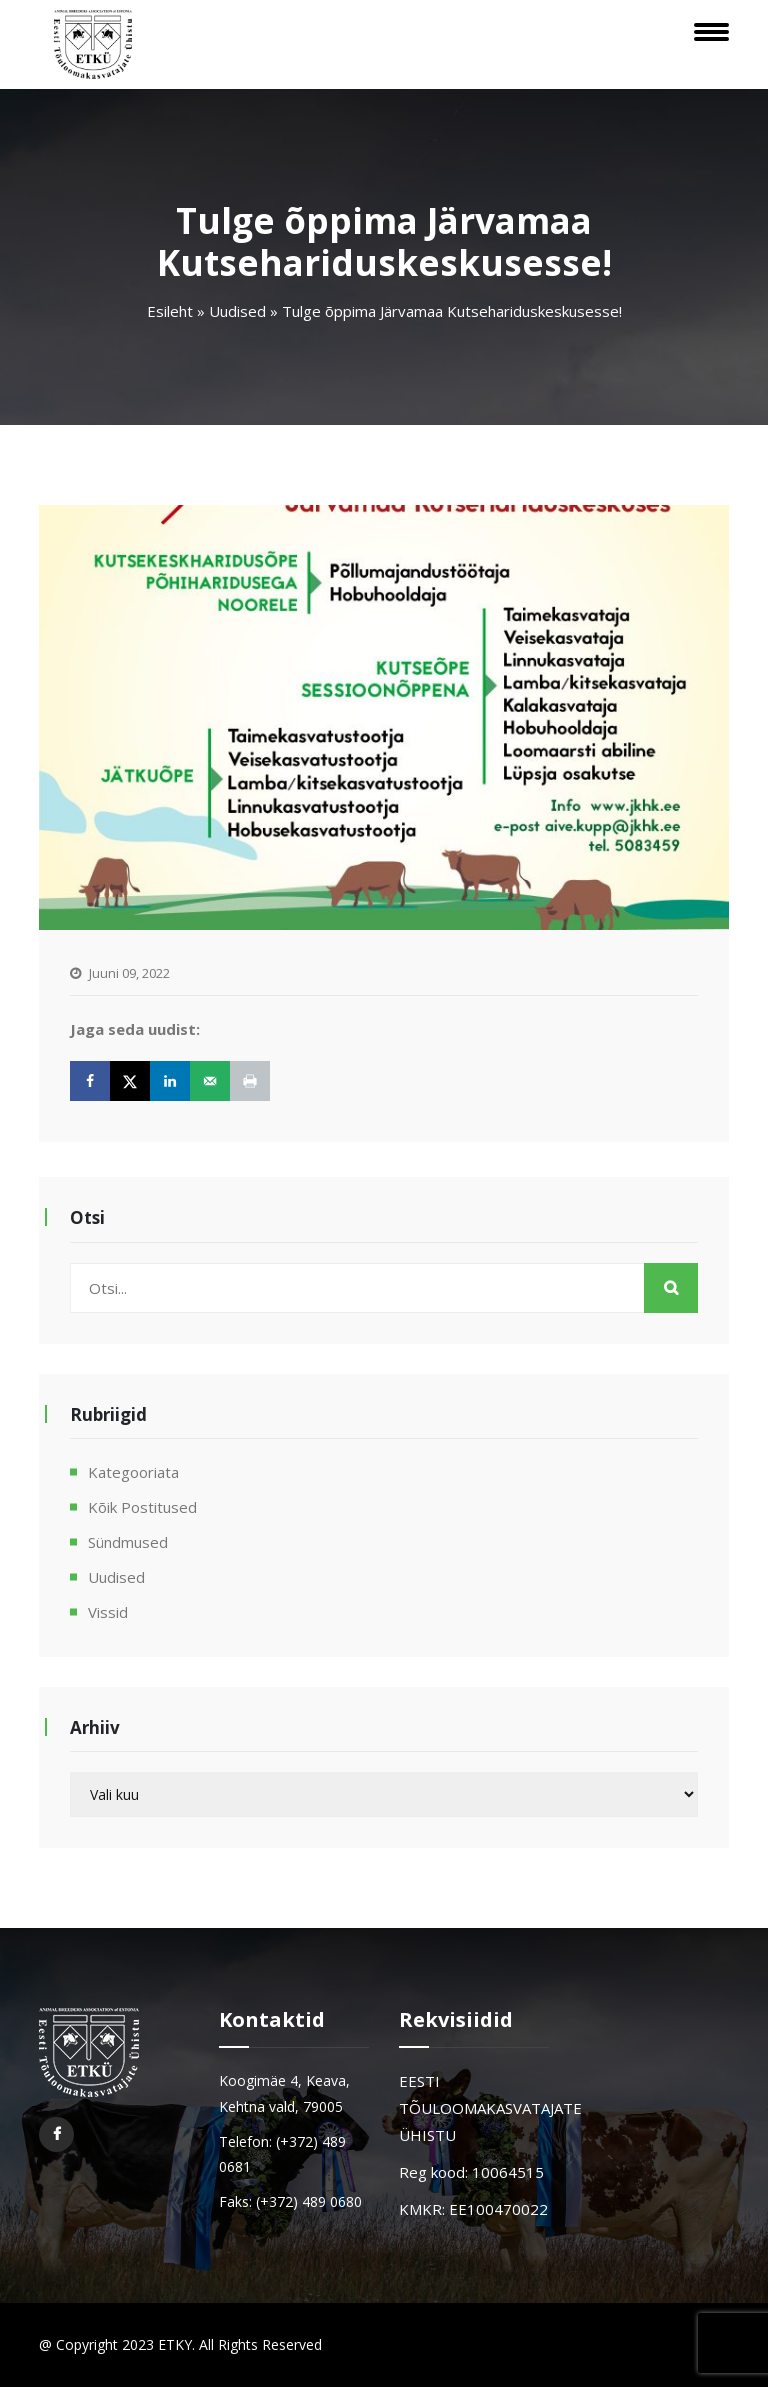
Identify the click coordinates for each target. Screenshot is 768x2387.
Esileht (170, 311)
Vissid (108, 1612)
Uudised (237, 311)
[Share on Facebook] (90, 1081)
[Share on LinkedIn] (170, 1081)
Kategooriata (133, 1472)
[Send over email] (210, 1081)
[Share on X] (130, 1081)
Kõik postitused (142, 1507)
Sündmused (128, 1542)
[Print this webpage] (250, 1081)
